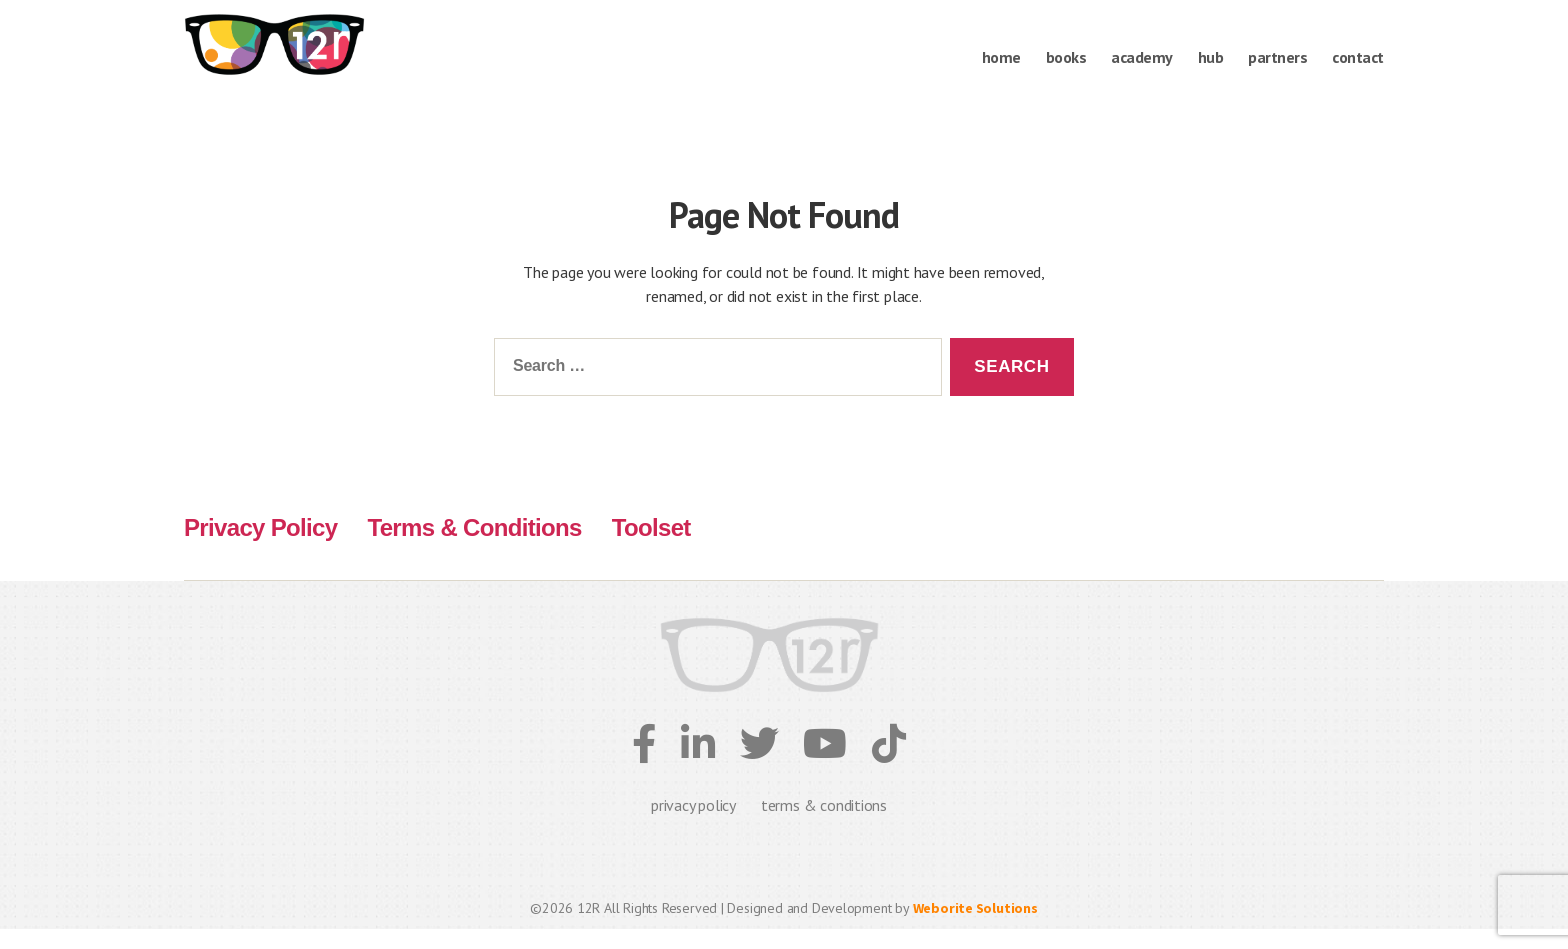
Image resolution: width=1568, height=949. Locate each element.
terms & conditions (824, 825)
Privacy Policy (260, 547)
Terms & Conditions (474, 547)
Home (1001, 57)
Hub (1211, 57)
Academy (1142, 57)
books (1066, 57)
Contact (1358, 57)
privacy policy (693, 825)
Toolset (651, 547)
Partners (1277, 57)
